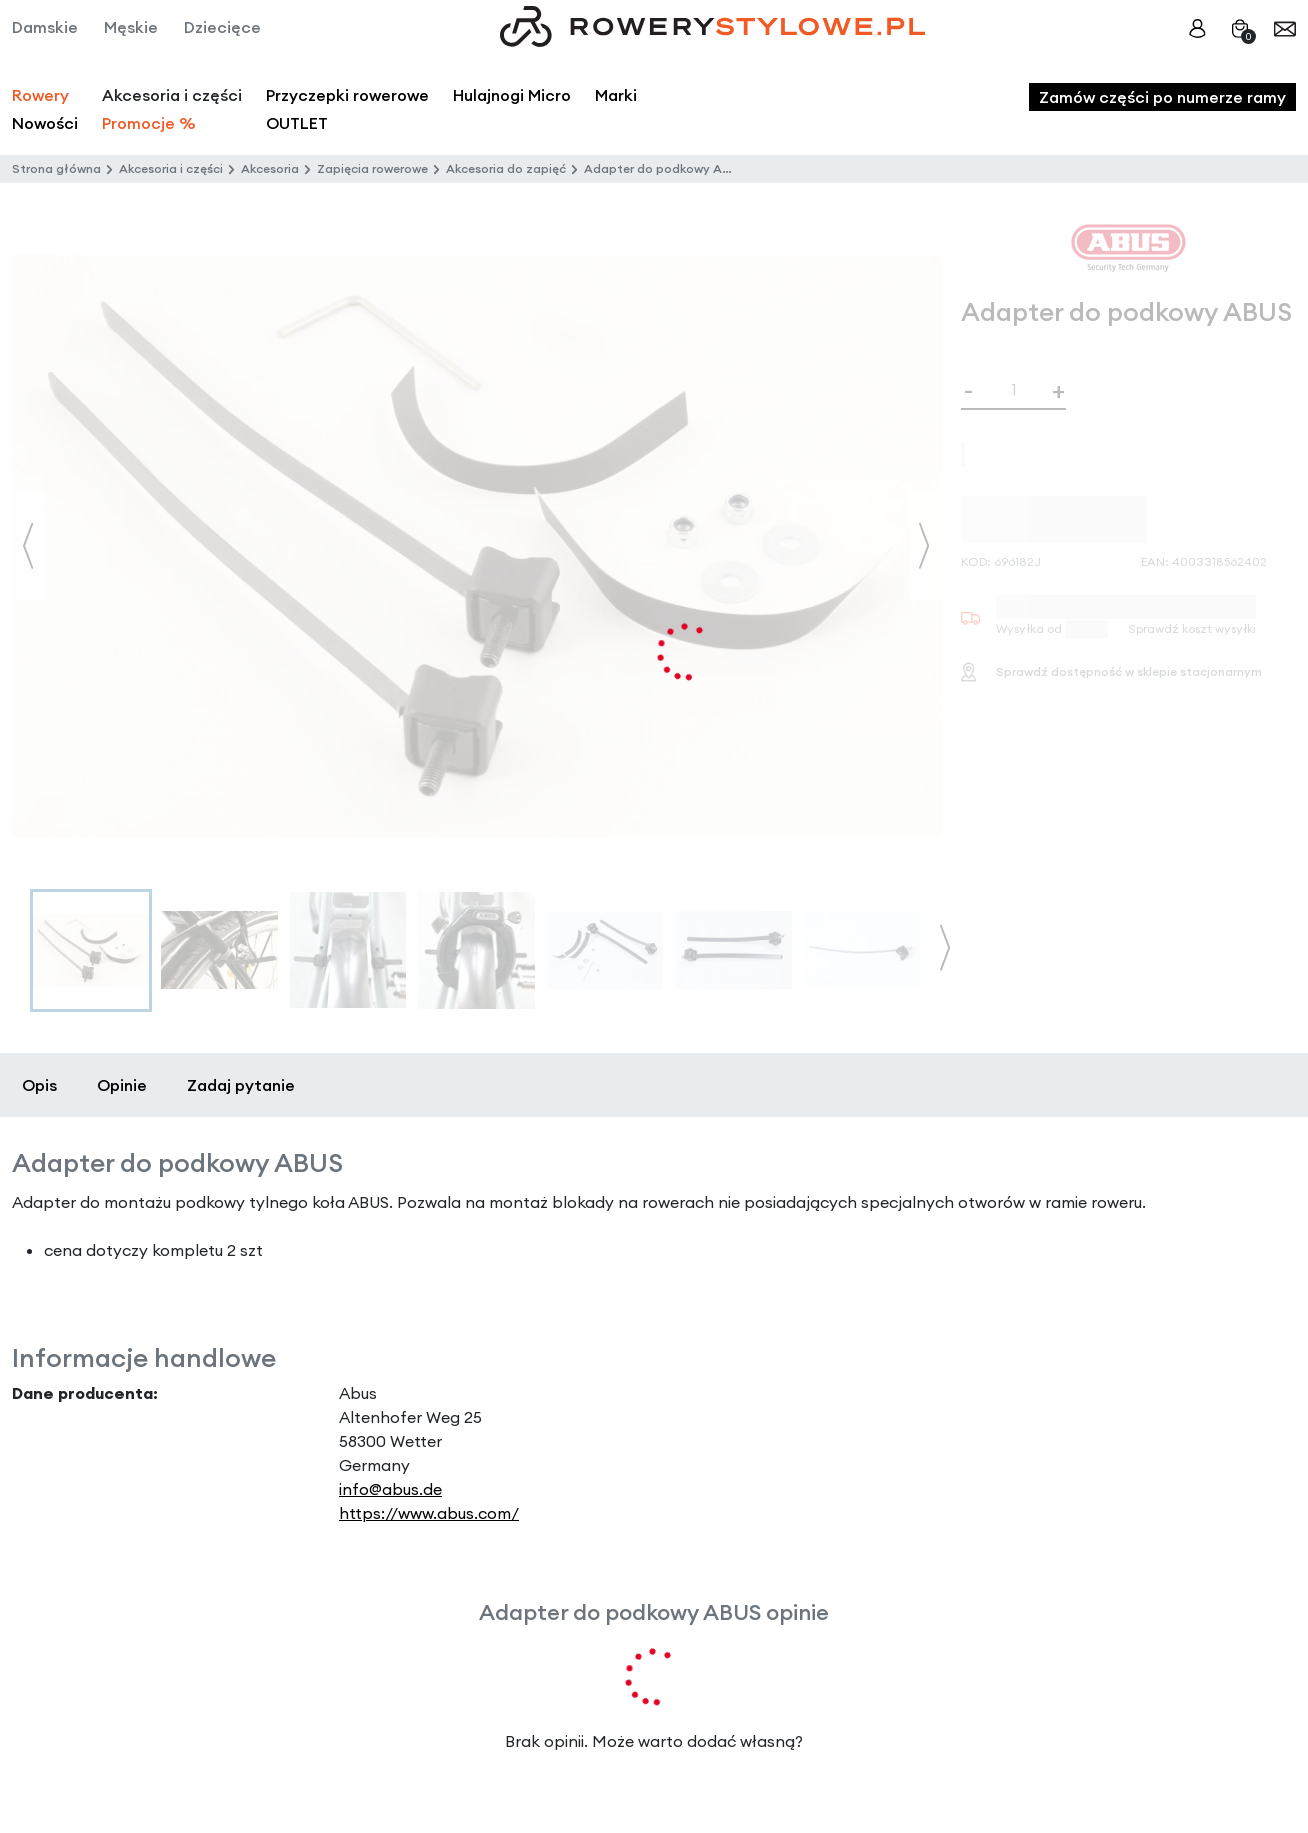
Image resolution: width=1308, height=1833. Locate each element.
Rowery (40, 95)
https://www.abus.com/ (429, 1513)
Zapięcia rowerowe (372, 168)
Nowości (45, 123)
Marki (616, 95)
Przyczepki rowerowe (347, 95)
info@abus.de (390, 1489)
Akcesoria (270, 168)
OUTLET (297, 123)
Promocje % (149, 123)
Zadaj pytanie (241, 1085)
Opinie (122, 1085)
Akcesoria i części (171, 168)
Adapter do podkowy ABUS (665, 168)
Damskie (45, 27)
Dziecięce (222, 27)
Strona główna (56, 168)
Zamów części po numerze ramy (1162, 97)
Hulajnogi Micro (512, 95)
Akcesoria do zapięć (506, 168)
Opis (39, 1085)
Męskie (131, 27)
